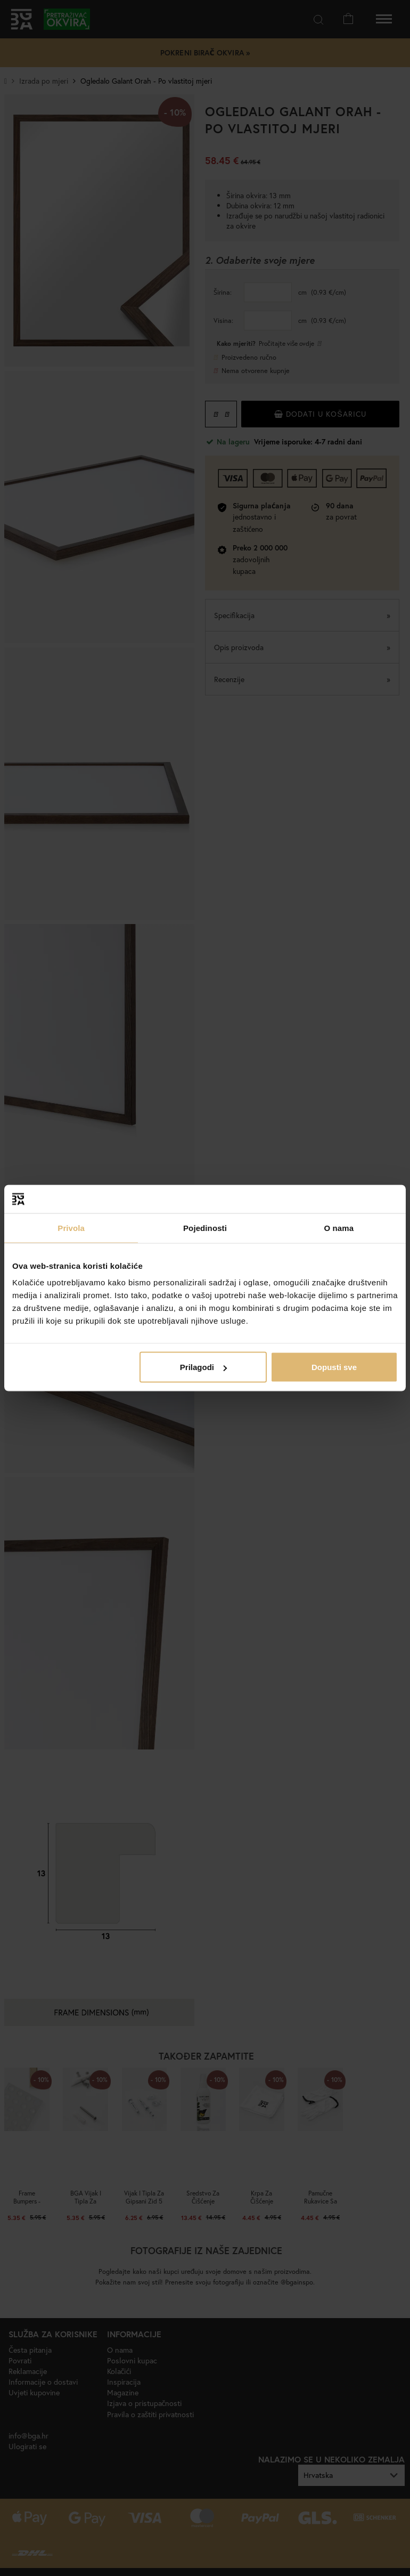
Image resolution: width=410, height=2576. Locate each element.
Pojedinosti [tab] (205, 1227)
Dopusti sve (334, 1367)
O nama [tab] (339, 1227)
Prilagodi (203, 1367)
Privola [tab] (71, 1227)
